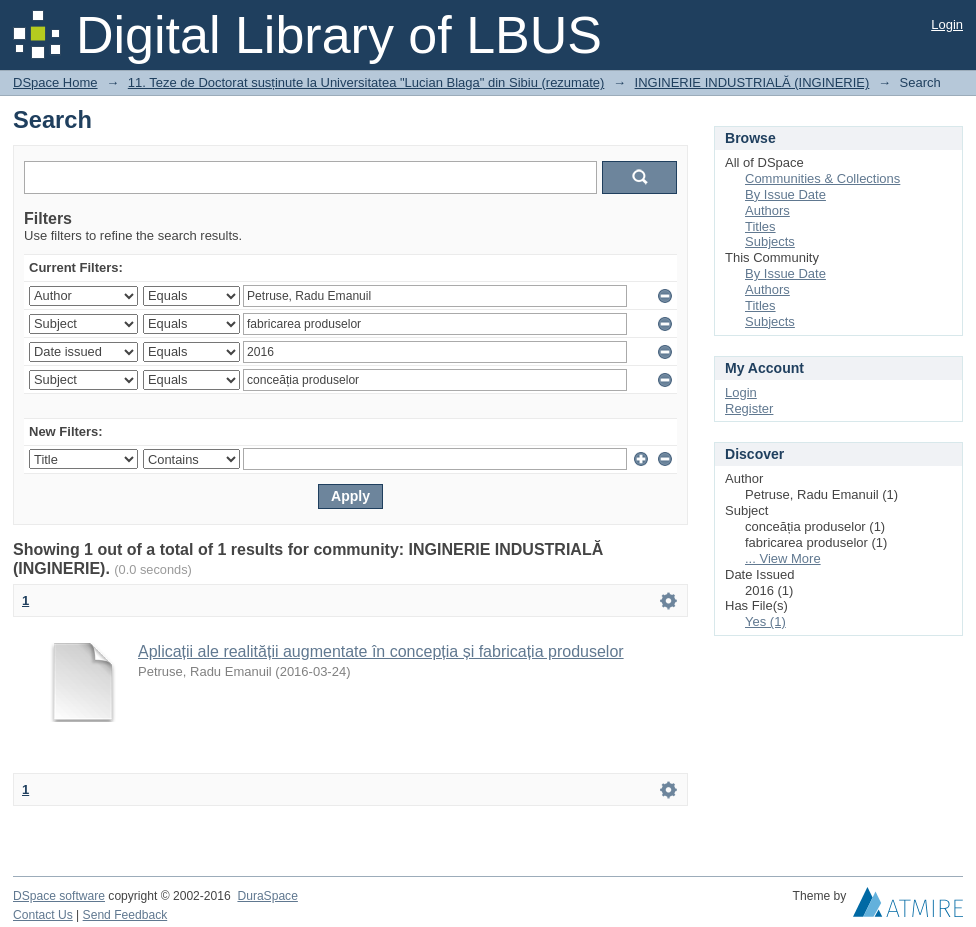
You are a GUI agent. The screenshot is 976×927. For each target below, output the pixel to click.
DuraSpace (267, 896)
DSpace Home (55, 82)
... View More (783, 558)
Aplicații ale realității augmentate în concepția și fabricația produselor (381, 651)
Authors (767, 210)
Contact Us (43, 915)
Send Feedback (125, 915)
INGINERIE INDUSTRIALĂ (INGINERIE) (752, 82)
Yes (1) (765, 621)
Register (749, 408)
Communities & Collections (822, 178)
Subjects (770, 241)
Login (947, 24)
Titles (760, 226)
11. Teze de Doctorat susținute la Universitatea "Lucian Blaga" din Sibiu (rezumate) (366, 82)
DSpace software (59, 896)
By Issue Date (785, 194)
